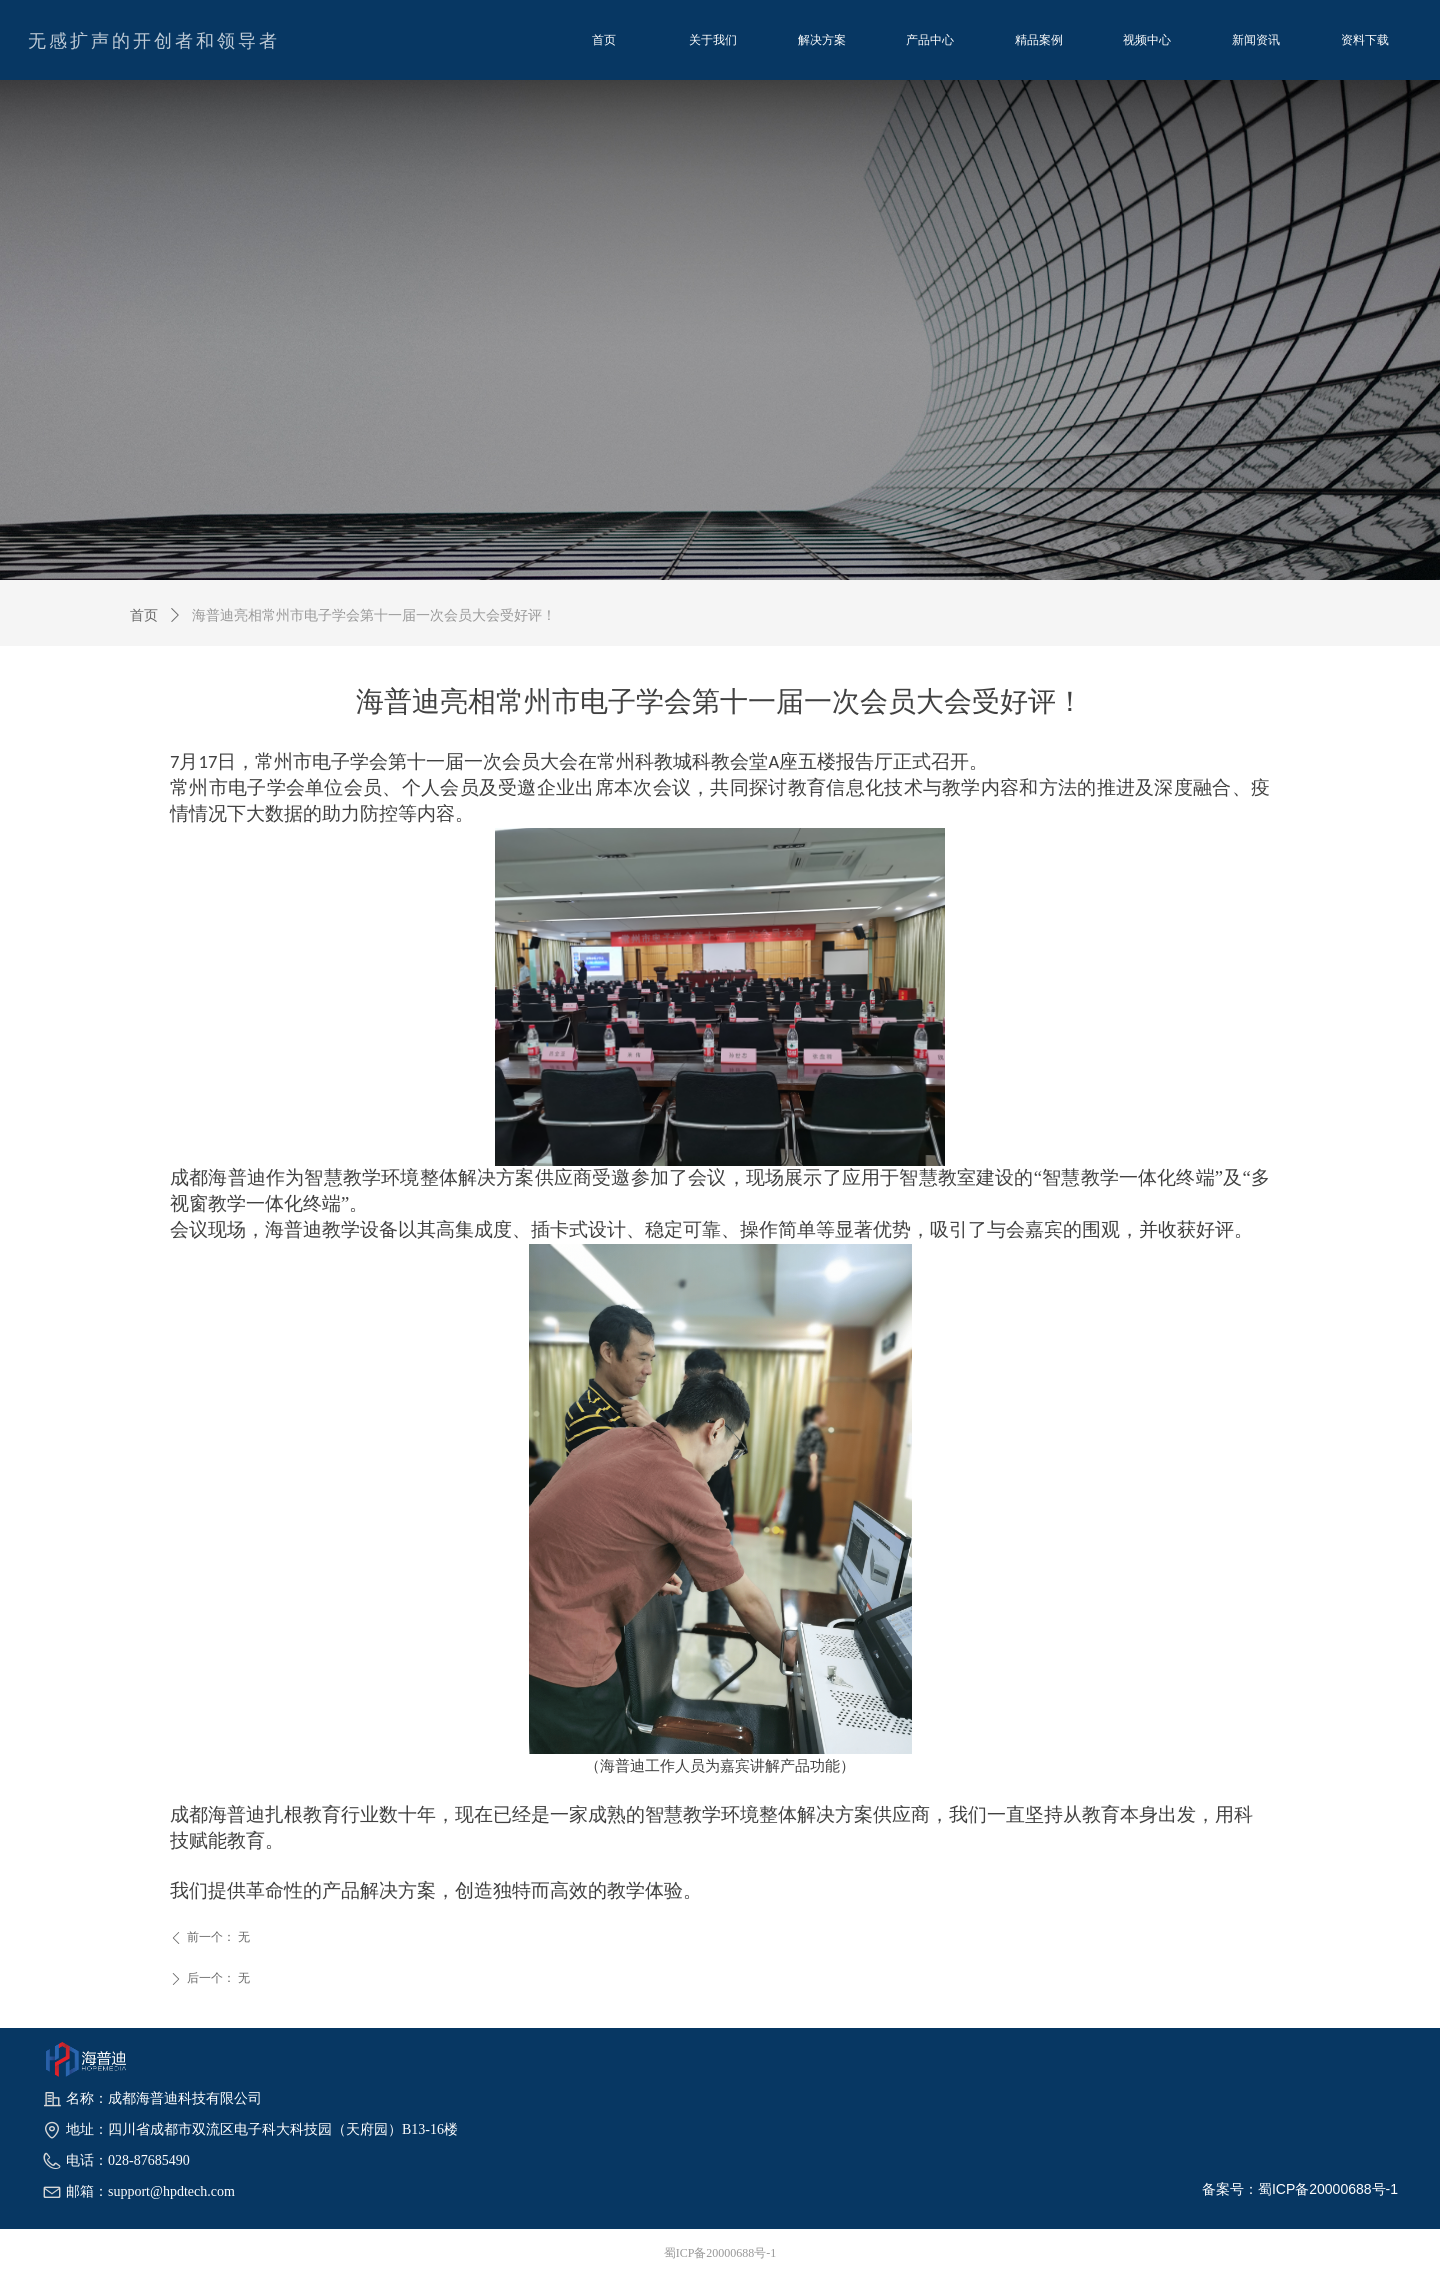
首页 (144, 615)
